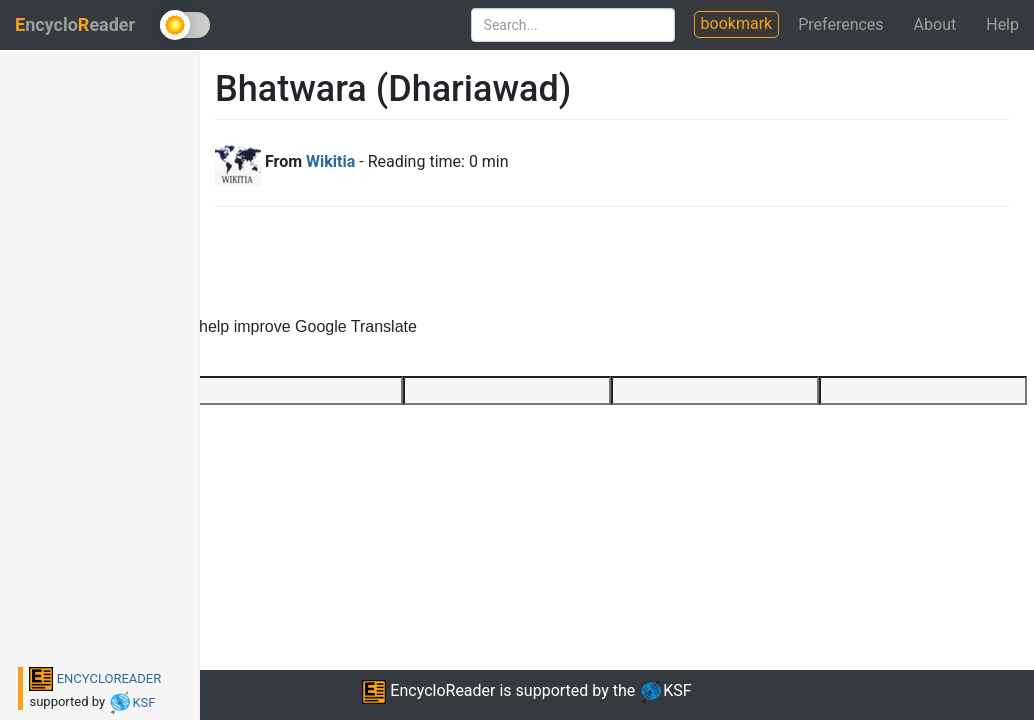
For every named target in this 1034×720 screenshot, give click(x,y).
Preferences (840, 24)
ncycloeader (75, 24)
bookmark (737, 23)
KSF (131, 702)
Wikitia (330, 161)
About (935, 24)
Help (1002, 24)
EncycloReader (428, 690)
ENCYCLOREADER (95, 678)
